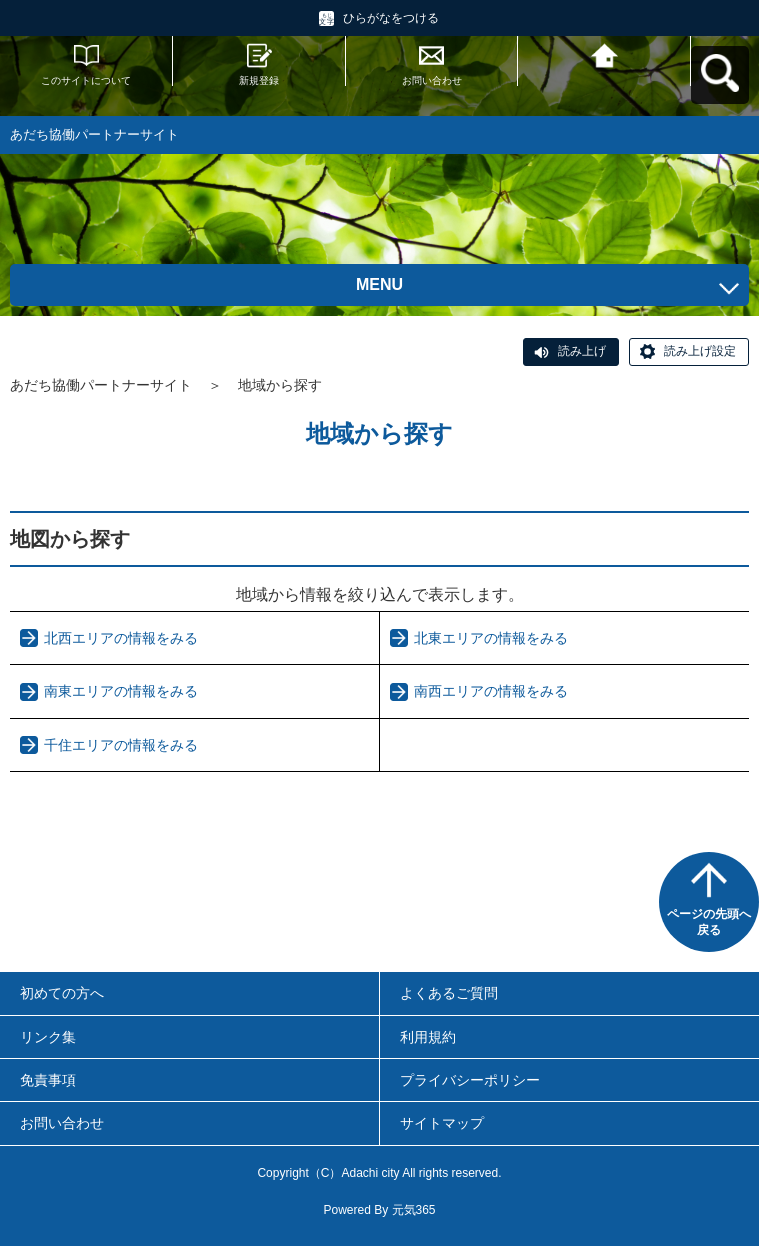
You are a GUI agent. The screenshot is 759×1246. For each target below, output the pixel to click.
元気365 (414, 1210)
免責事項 (48, 1080)
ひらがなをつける (391, 18)
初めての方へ (62, 993)
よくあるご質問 (449, 993)
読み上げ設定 (700, 351)
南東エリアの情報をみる (121, 691)
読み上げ (582, 351)
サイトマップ (442, 1123)
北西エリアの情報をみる (121, 638)
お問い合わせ (432, 80)
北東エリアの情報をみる (491, 638)
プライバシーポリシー (470, 1080)
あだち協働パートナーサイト (101, 385)
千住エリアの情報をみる (121, 745)
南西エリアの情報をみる (491, 691)
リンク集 (48, 1037)
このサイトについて (86, 80)
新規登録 (259, 80)
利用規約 (428, 1037)
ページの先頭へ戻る (709, 922)
